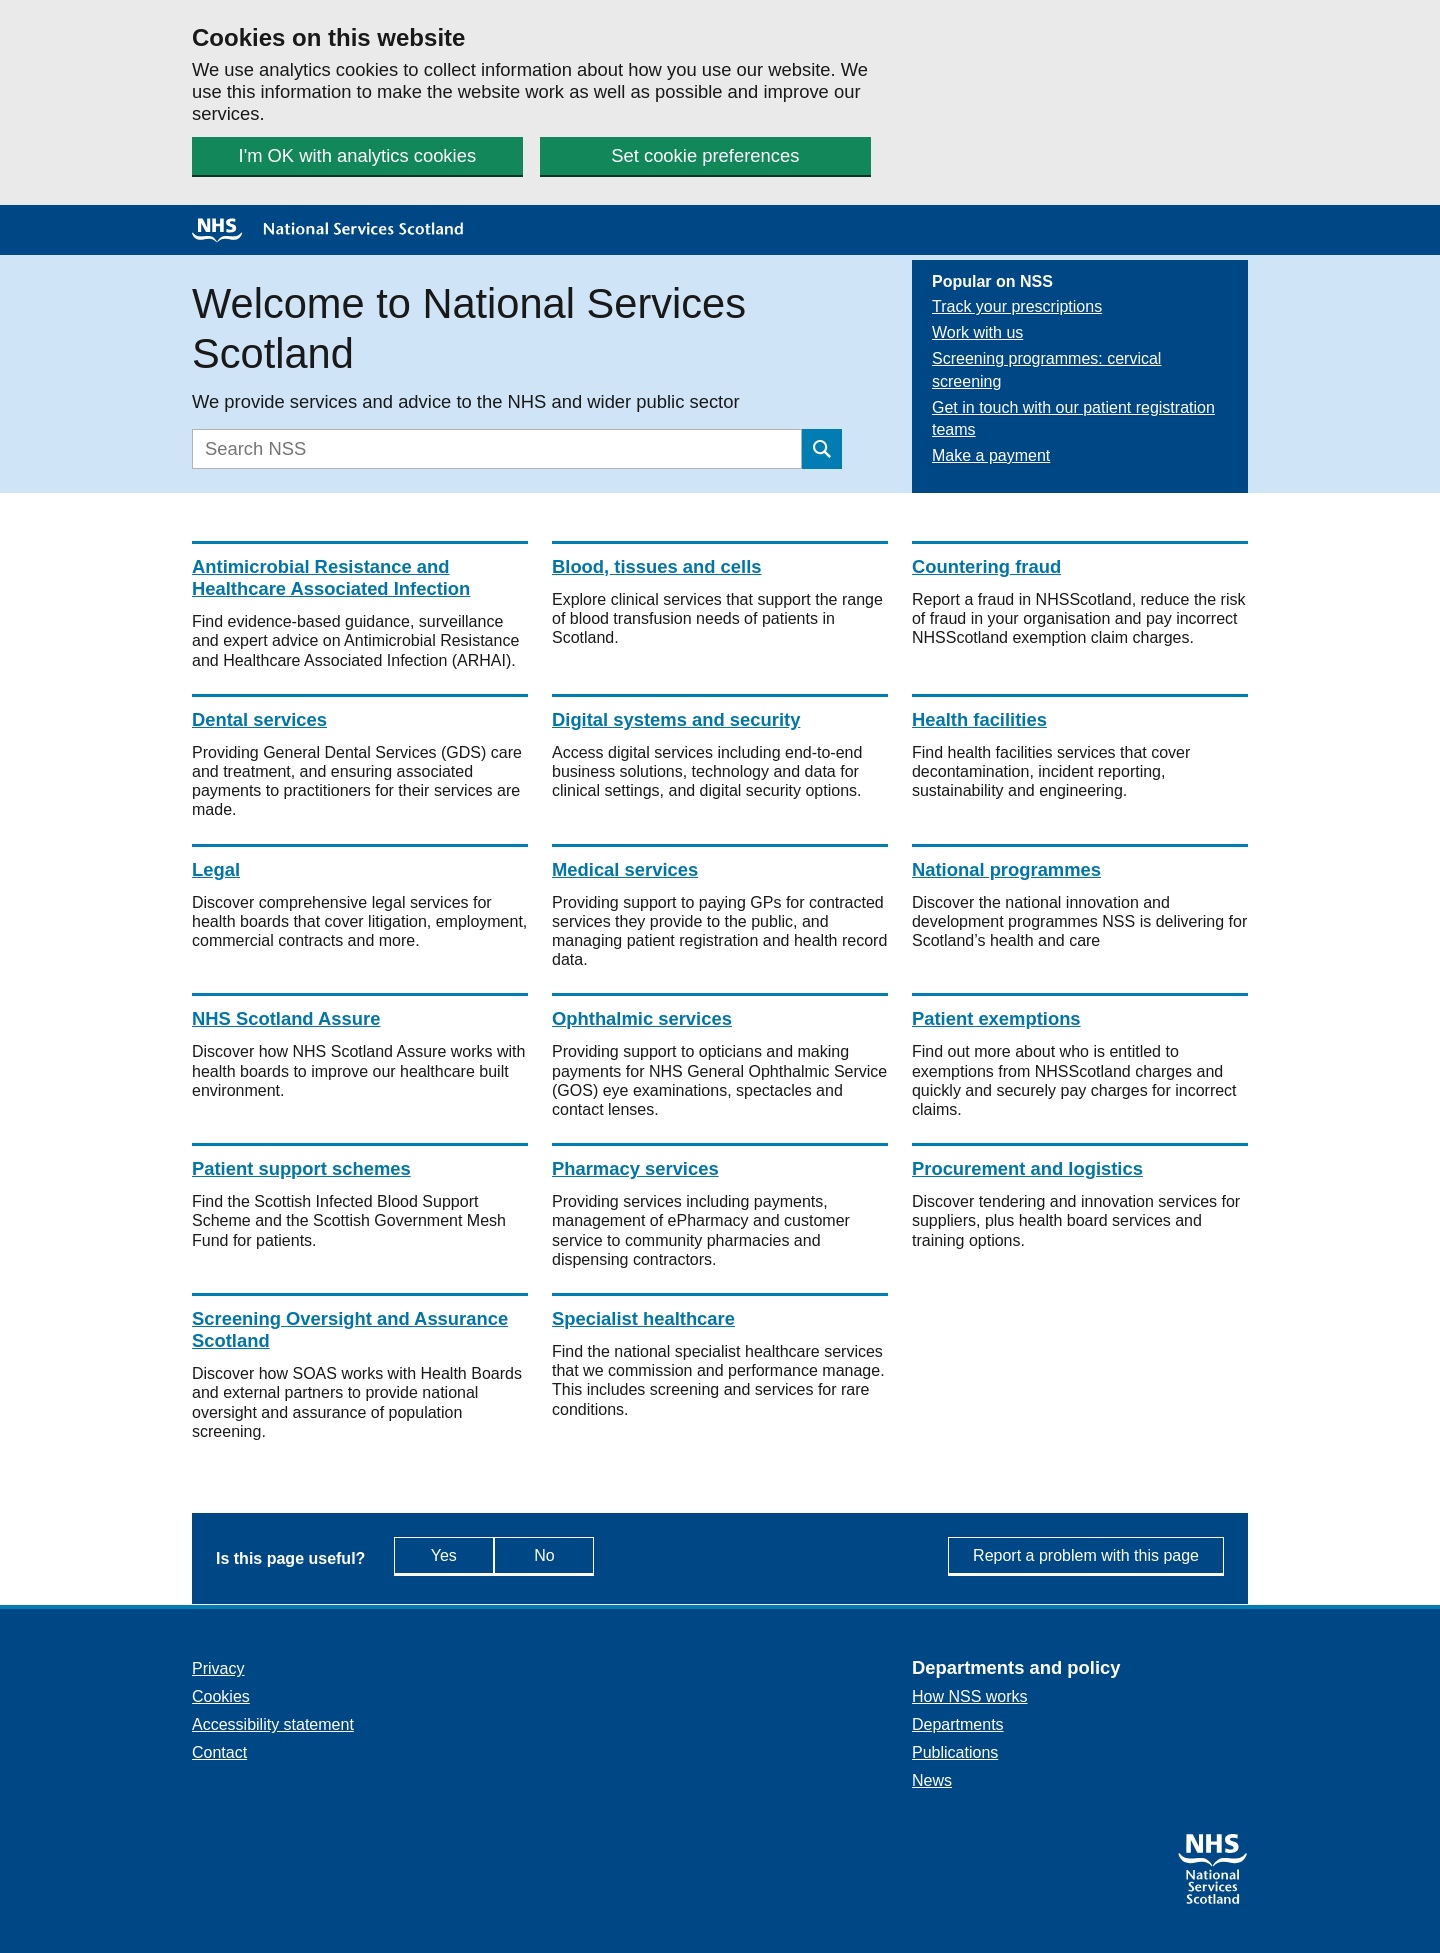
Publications (955, 1752)
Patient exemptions (996, 1018)
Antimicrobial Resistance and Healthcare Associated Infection (331, 577)
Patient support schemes (301, 1168)
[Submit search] (822, 449)
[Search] (497, 449)
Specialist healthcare (643, 1318)
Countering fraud (986, 566)
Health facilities (979, 719)
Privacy (218, 1668)
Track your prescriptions (1017, 306)
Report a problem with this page (1086, 1555)
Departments (958, 1724)
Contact (219, 1752)
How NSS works (970, 1696)
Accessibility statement (273, 1724)
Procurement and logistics (1027, 1168)
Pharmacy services (635, 1168)
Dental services (259, 719)
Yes (462, 1554)
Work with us (977, 332)
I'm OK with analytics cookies (358, 155)
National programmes (1006, 869)
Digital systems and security (676, 719)
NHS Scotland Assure (286, 1018)
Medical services (625, 869)
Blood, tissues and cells (657, 566)
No (588, 1554)
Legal (216, 869)
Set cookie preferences (705, 155)
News (932, 1780)
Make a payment (991, 455)
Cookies (221, 1696)
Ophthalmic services (642, 1018)
